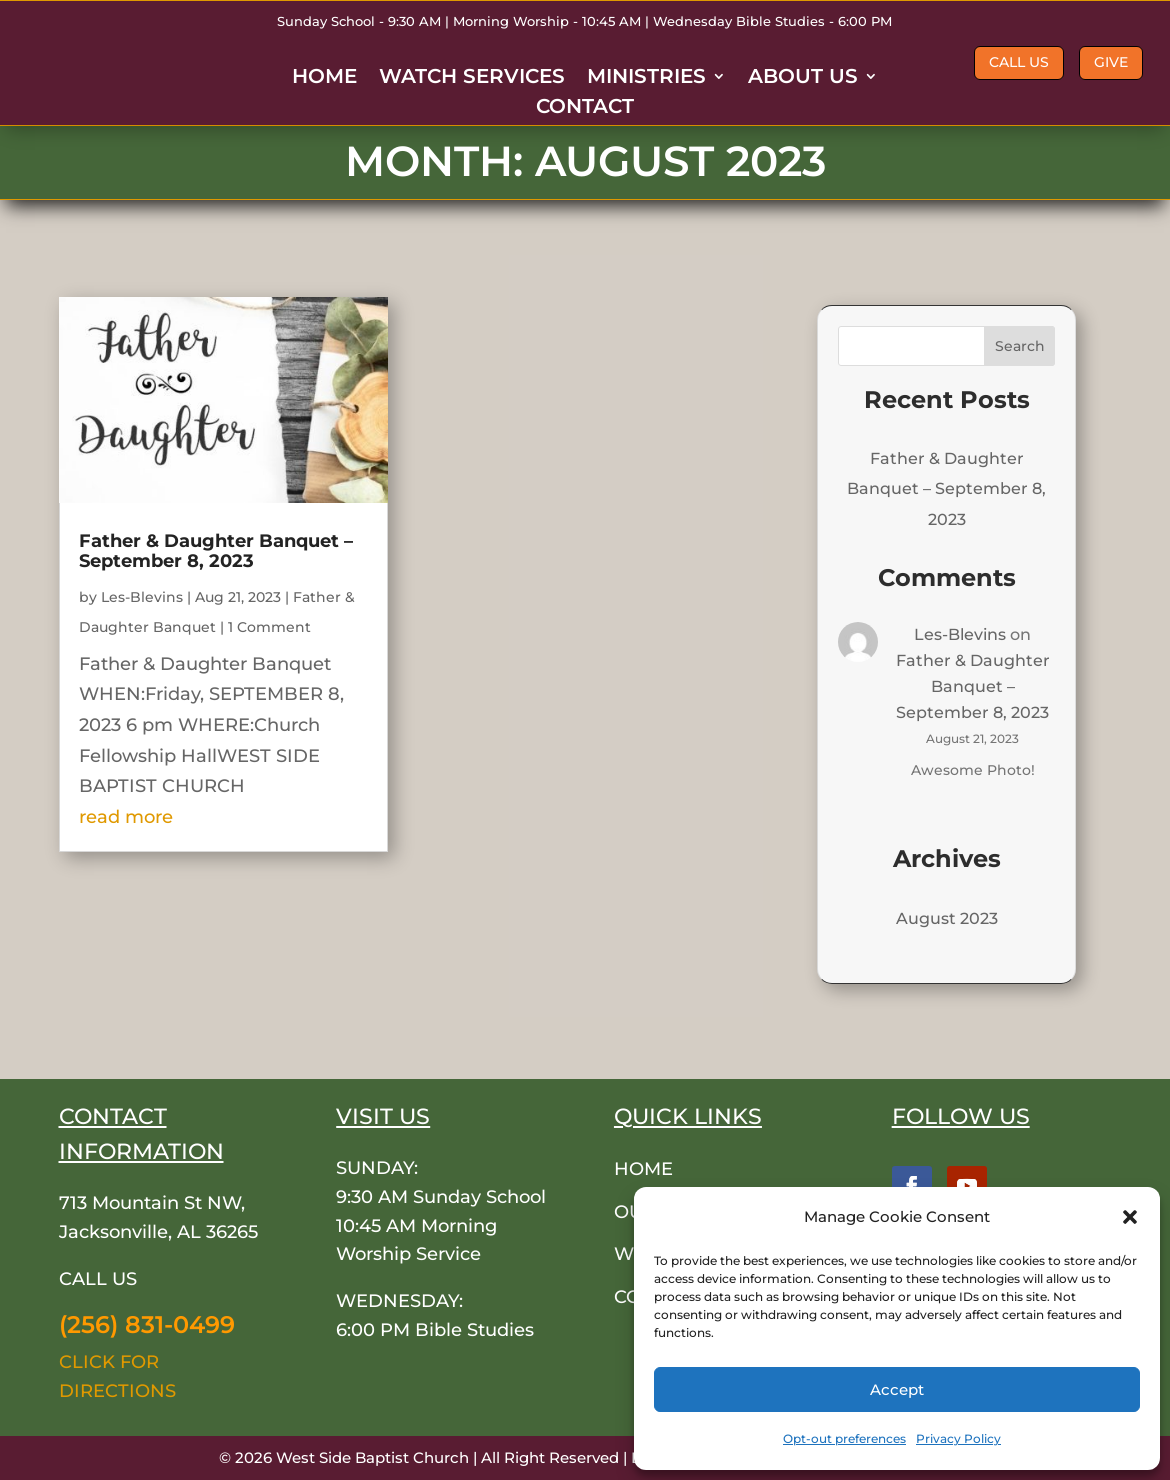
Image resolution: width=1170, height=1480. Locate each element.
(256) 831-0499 (147, 1324)
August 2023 (947, 918)
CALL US (1019, 62)
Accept (897, 1389)
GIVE (1111, 62)
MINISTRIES (646, 78)
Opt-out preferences (844, 1438)
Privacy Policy (958, 1438)
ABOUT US (803, 78)
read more (126, 817)
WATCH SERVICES (472, 78)
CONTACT (585, 108)
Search (1020, 346)
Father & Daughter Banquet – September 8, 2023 (216, 551)
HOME (324, 78)
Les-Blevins (142, 597)
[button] (1130, 1217)
